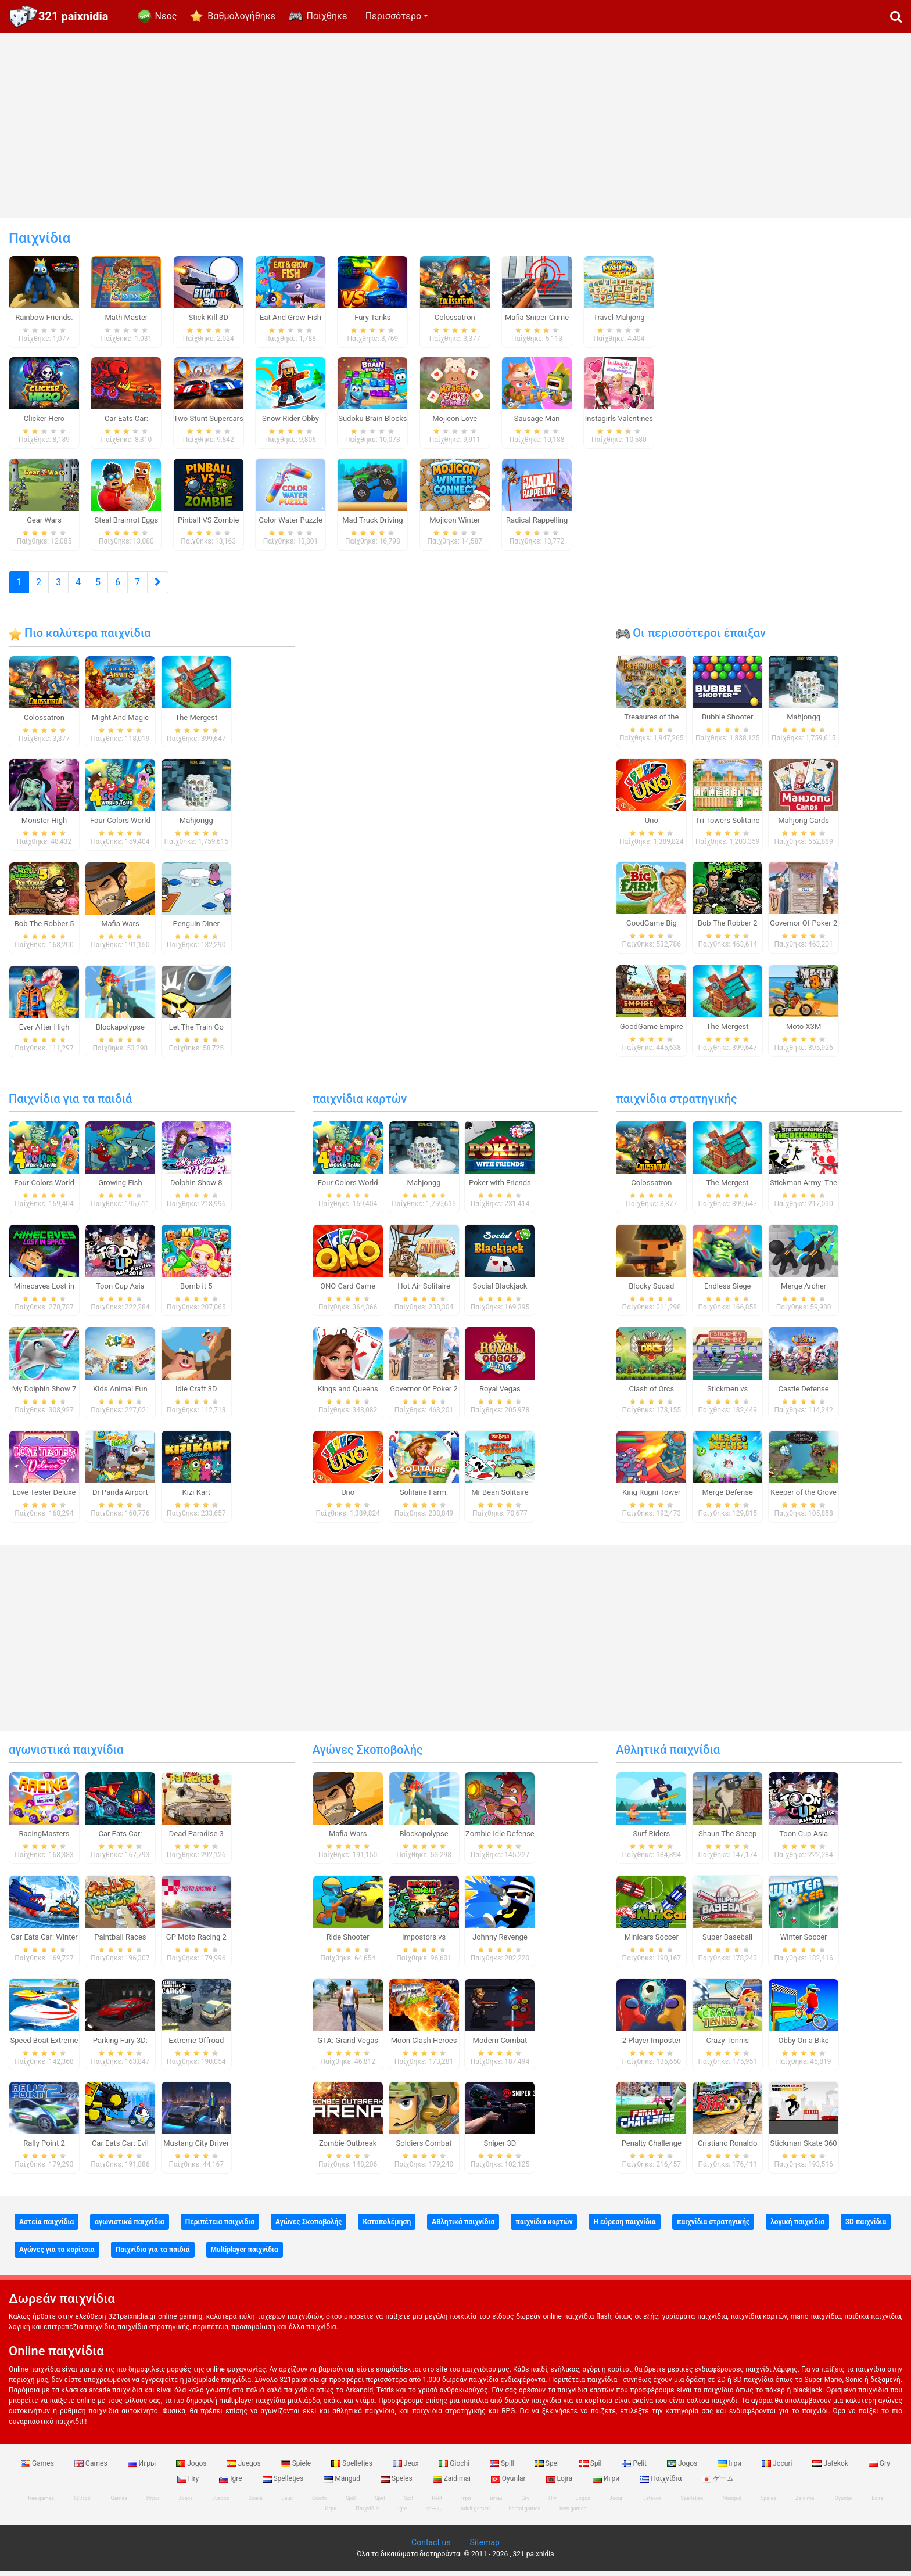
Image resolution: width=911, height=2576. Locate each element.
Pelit (635, 2469)
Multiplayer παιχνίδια (244, 2255)
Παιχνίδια (661, 2484)
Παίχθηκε (326, 15)
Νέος (166, 15)
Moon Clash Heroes (424, 2045)
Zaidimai (452, 2484)
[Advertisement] (455, 125)
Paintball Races (120, 1942)
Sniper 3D (500, 2149)
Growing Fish (120, 1187)
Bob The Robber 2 (728, 928)
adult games (475, 2514)
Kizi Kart (196, 1497)
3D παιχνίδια (865, 2227)
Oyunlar (509, 2484)
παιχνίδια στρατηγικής (676, 1104)
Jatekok (830, 2469)
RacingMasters (44, 1838)
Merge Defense (727, 1497)
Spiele (297, 2469)
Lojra (560, 2484)
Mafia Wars (120, 929)
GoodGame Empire (651, 1032)
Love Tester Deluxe (44, 1497)
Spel (548, 2469)
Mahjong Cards (803, 825)
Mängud (343, 2484)
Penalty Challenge (652, 2149)
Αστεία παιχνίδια (46, 2227)
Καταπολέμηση (387, 2227)
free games (41, 2503)
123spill (82, 2503)
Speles (397, 2484)
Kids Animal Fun (120, 1394)
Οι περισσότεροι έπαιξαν (691, 638)
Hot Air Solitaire (423, 1291)
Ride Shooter (348, 1942)
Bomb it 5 (196, 1291)
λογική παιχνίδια (797, 2227)
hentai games (524, 2514)
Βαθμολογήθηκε (241, 15)
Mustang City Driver (196, 2149)
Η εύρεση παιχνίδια (624, 2227)
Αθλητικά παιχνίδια (668, 1755)
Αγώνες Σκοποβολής (368, 1755)
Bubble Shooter (727, 722)
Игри (607, 2484)
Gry (879, 2469)
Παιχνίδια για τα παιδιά (70, 1104)
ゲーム (718, 2484)
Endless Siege (727, 1291)
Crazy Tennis (727, 2045)
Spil (591, 2469)
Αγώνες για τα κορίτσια (57, 2255)
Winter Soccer (803, 1942)
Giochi (455, 2469)
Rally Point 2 (43, 2149)
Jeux (407, 2469)
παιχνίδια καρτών (360, 1104)
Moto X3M (803, 1032)
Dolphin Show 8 (196, 1187)
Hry (188, 2484)
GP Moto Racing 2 (196, 1942)
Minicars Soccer (652, 1942)
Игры (143, 2469)
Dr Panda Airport (120, 1497)
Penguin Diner (196, 929)
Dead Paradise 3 (196, 1838)
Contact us (430, 2547)
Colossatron (44, 722)
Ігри (730, 2469)
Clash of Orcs (651, 1394)
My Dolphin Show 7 (44, 1394)
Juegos (244, 2469)
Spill (503, 2469)
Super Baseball (727, 1942)
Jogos (192, 2469)
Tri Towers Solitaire (727, 825)
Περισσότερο (393, 15)
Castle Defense (803, 1394)
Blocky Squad (651, 1291)
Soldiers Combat (424, 2149)
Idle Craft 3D (196, 1394)
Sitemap (484, 2547)
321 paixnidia (73, 16)
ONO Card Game (347, 1291)
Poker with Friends (500, 1187)
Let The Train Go (196, 1032)
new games (572, 2514)
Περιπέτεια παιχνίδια (219, 2227)
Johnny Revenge (500, 1942)
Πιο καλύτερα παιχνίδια (80, 638)
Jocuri (778, 2469)
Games (38, 2469)
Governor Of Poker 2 (803, 928)
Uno (651, 825)
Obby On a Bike (804, 2045)
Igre (231, 2484)
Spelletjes (352, 2469)
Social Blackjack (500, 1291)
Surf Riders (651, 1838)
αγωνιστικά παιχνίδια (66, 1755)
